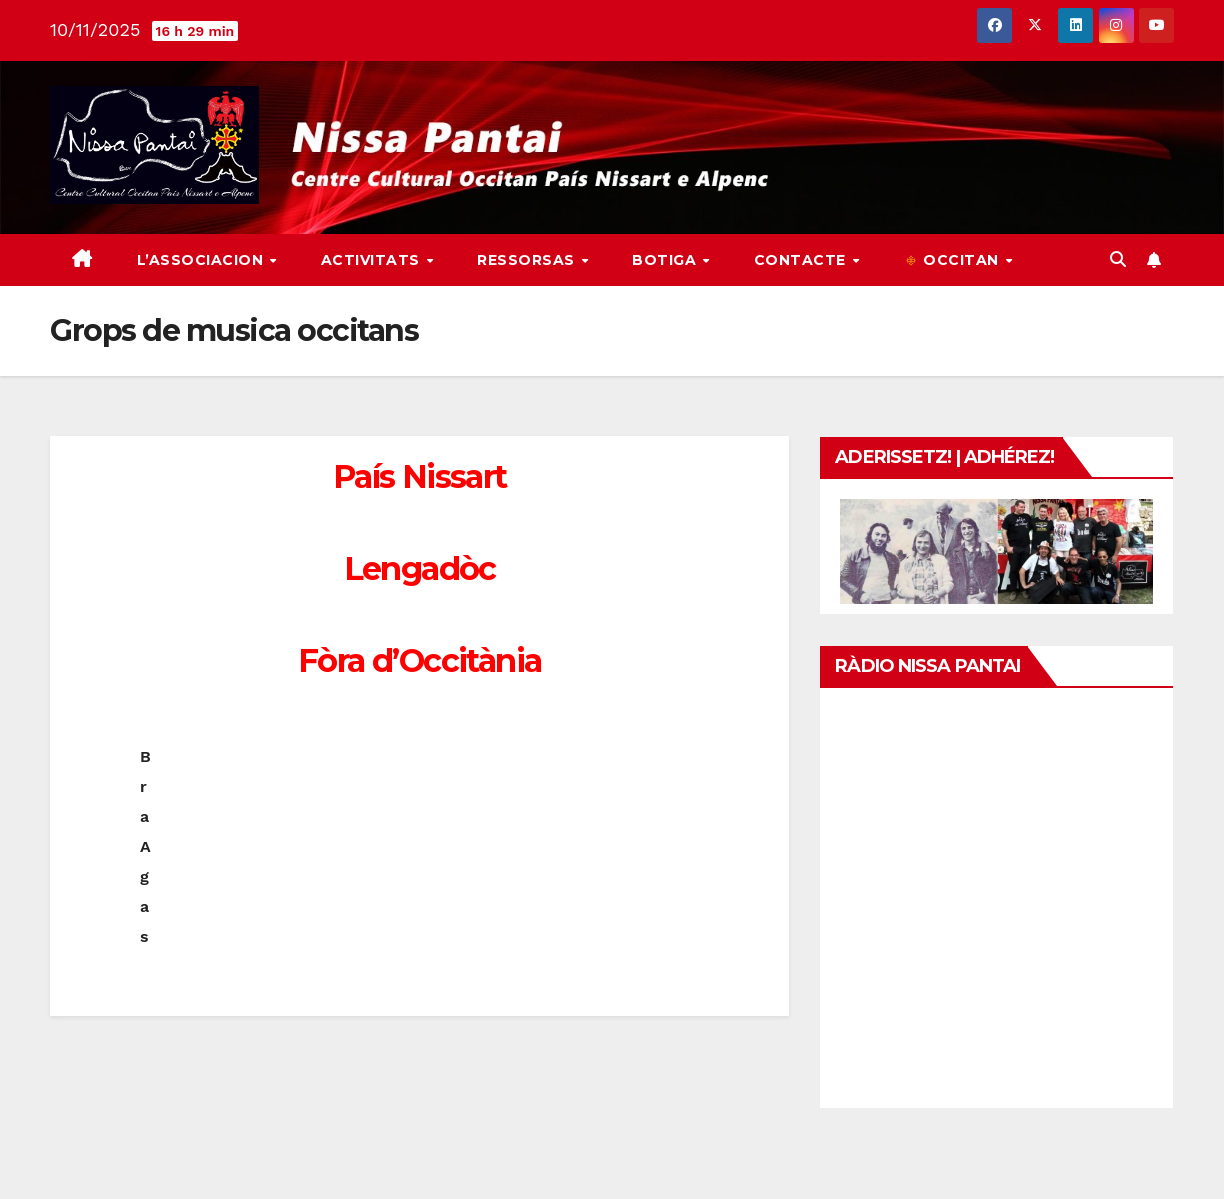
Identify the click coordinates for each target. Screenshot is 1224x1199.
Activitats (373, 260)
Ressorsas (528, 260)
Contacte (802, 260)
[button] (1118, 259)
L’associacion (202, 260)
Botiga (666, 260)
